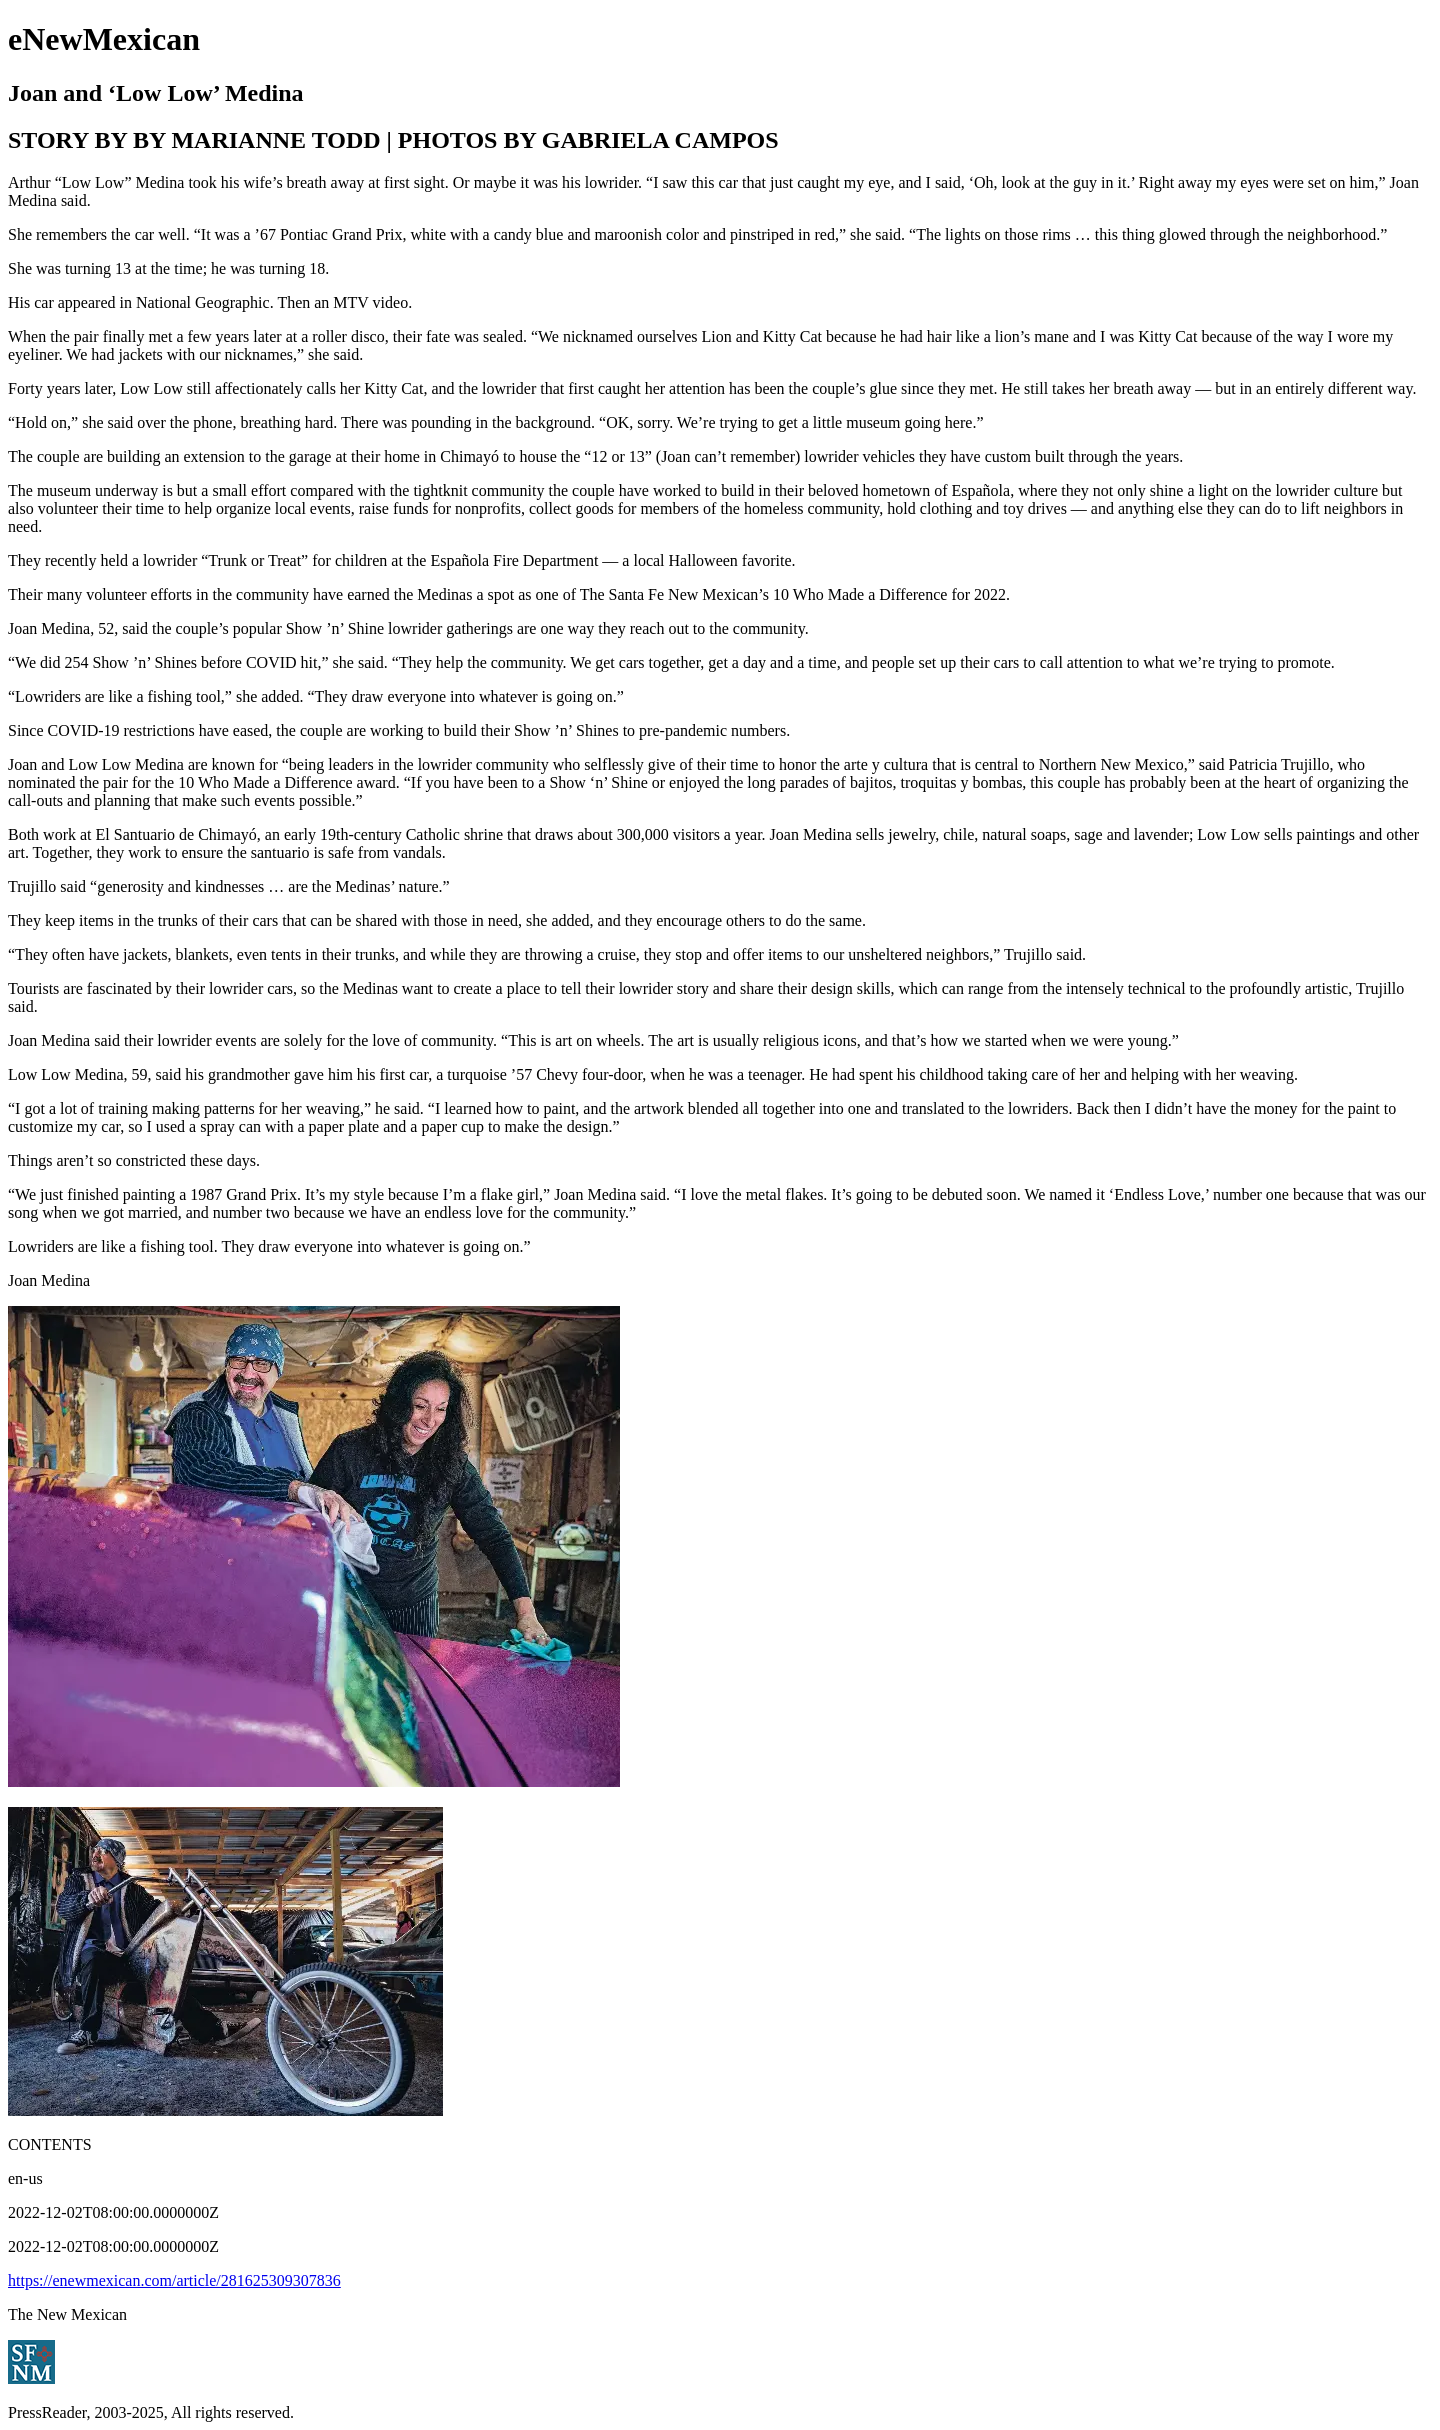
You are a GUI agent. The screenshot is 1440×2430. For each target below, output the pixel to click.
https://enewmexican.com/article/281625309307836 (174, 2280)
